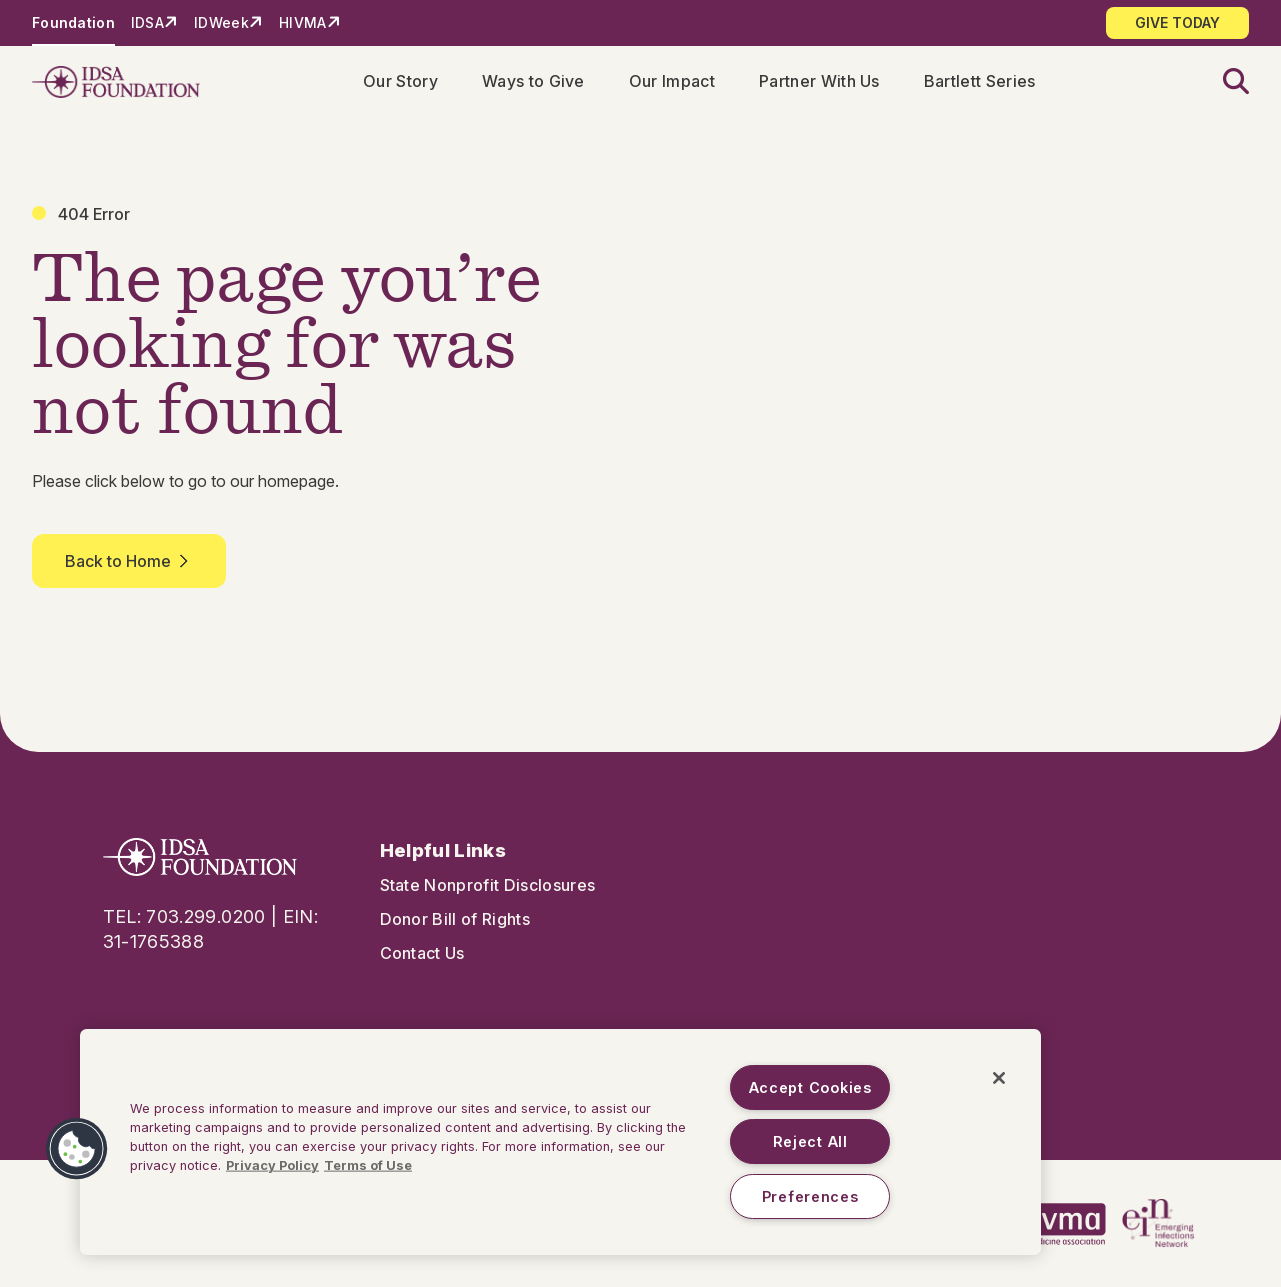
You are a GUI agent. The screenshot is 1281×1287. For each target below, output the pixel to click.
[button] (1224, 82)
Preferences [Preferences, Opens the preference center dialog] (810, 1196)
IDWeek (221, 22)
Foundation (73, 22)
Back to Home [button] (129, 561)
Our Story (400, 81)
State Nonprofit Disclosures (488, 885)
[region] (560, 1142)
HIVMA (302, 22)
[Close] (999, 1078)
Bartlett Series (980, 81)
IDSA (147, 22)
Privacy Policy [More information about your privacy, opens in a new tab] (272, 1165)
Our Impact (672, 81)
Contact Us (422, 953)
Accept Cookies (810, 1087)
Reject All (810, 1141)
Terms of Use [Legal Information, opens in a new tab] (368, 1165)
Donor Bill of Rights (455, 919)
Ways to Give (533, 81)
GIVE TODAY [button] (1177, 22)
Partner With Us (819, 81)
